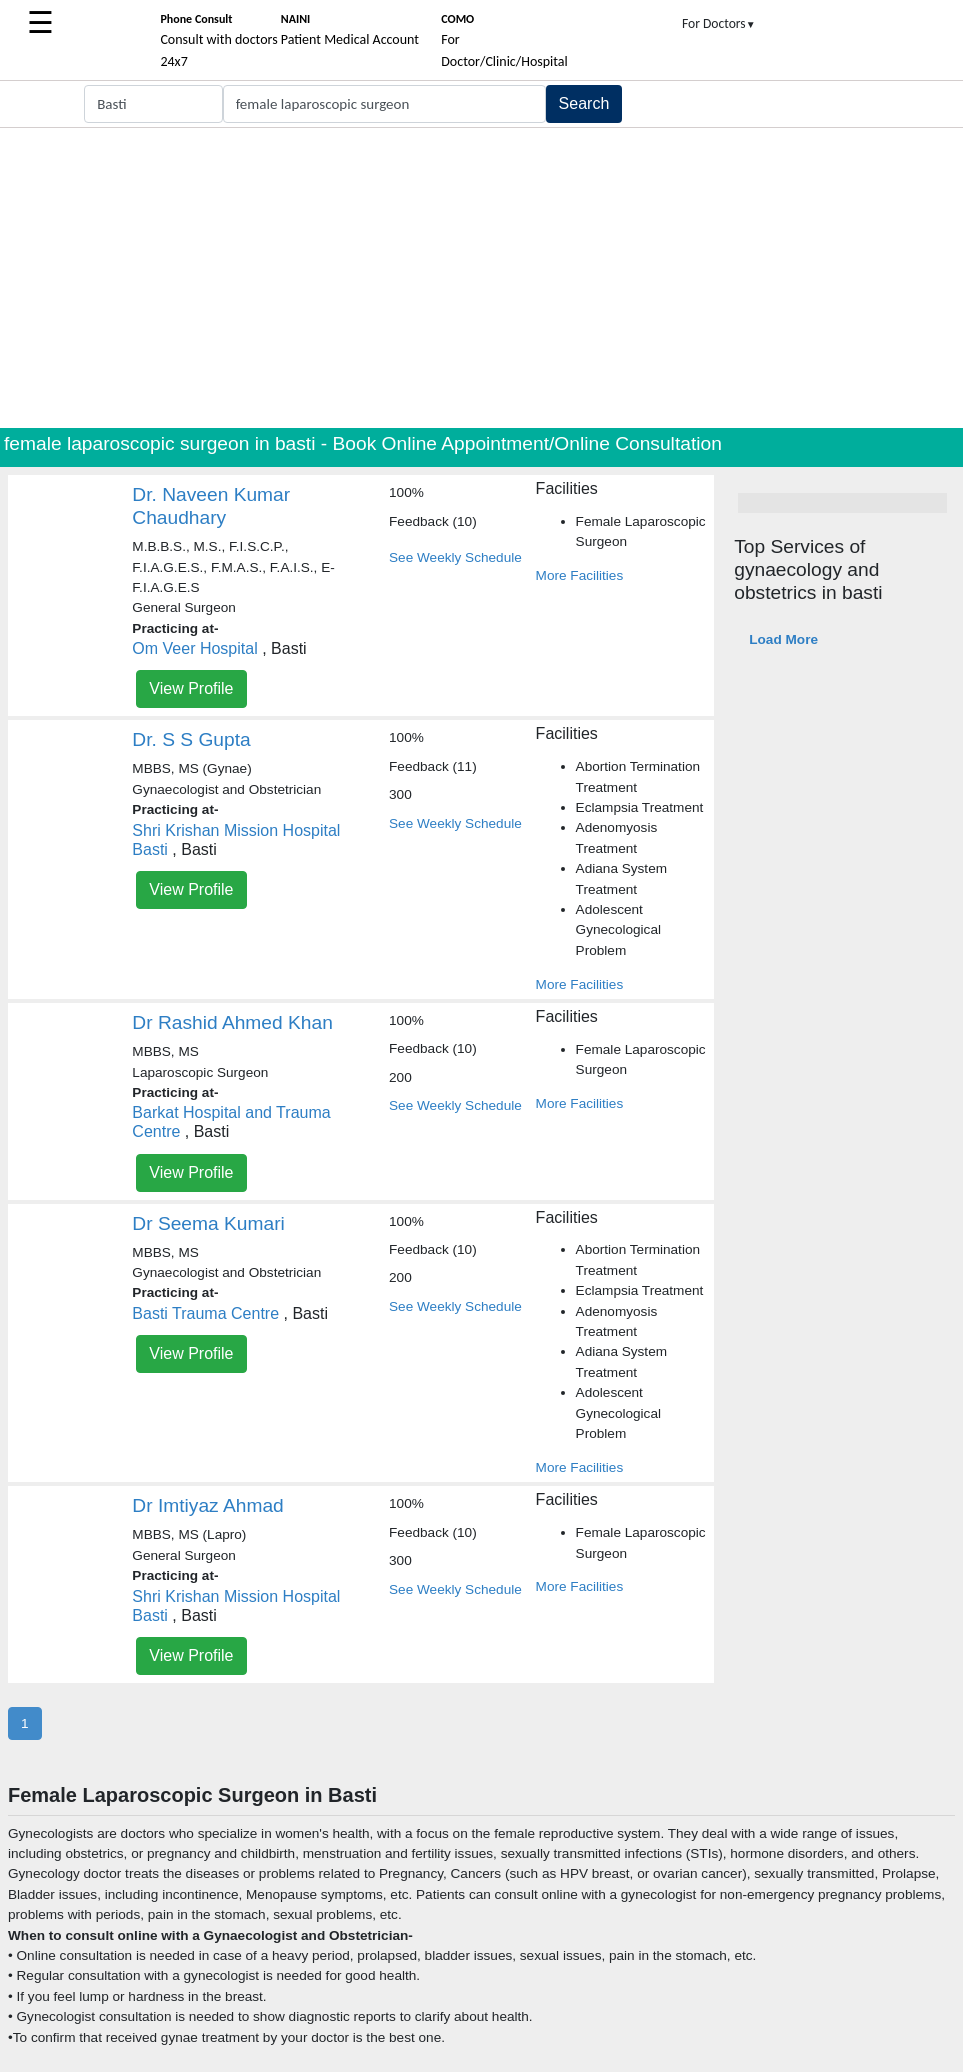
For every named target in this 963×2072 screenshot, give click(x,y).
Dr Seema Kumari (208, 1223)
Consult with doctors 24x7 (218, 41)
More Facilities (580, 575)
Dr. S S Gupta (191, 739)
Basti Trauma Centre (205, 1313)
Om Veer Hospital (194, 648)
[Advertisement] (481, 278)
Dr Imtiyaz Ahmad (207, 1505)
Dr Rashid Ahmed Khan (232, 1022)
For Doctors (719, 23)
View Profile (191, 688)
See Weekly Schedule (455, 557)
